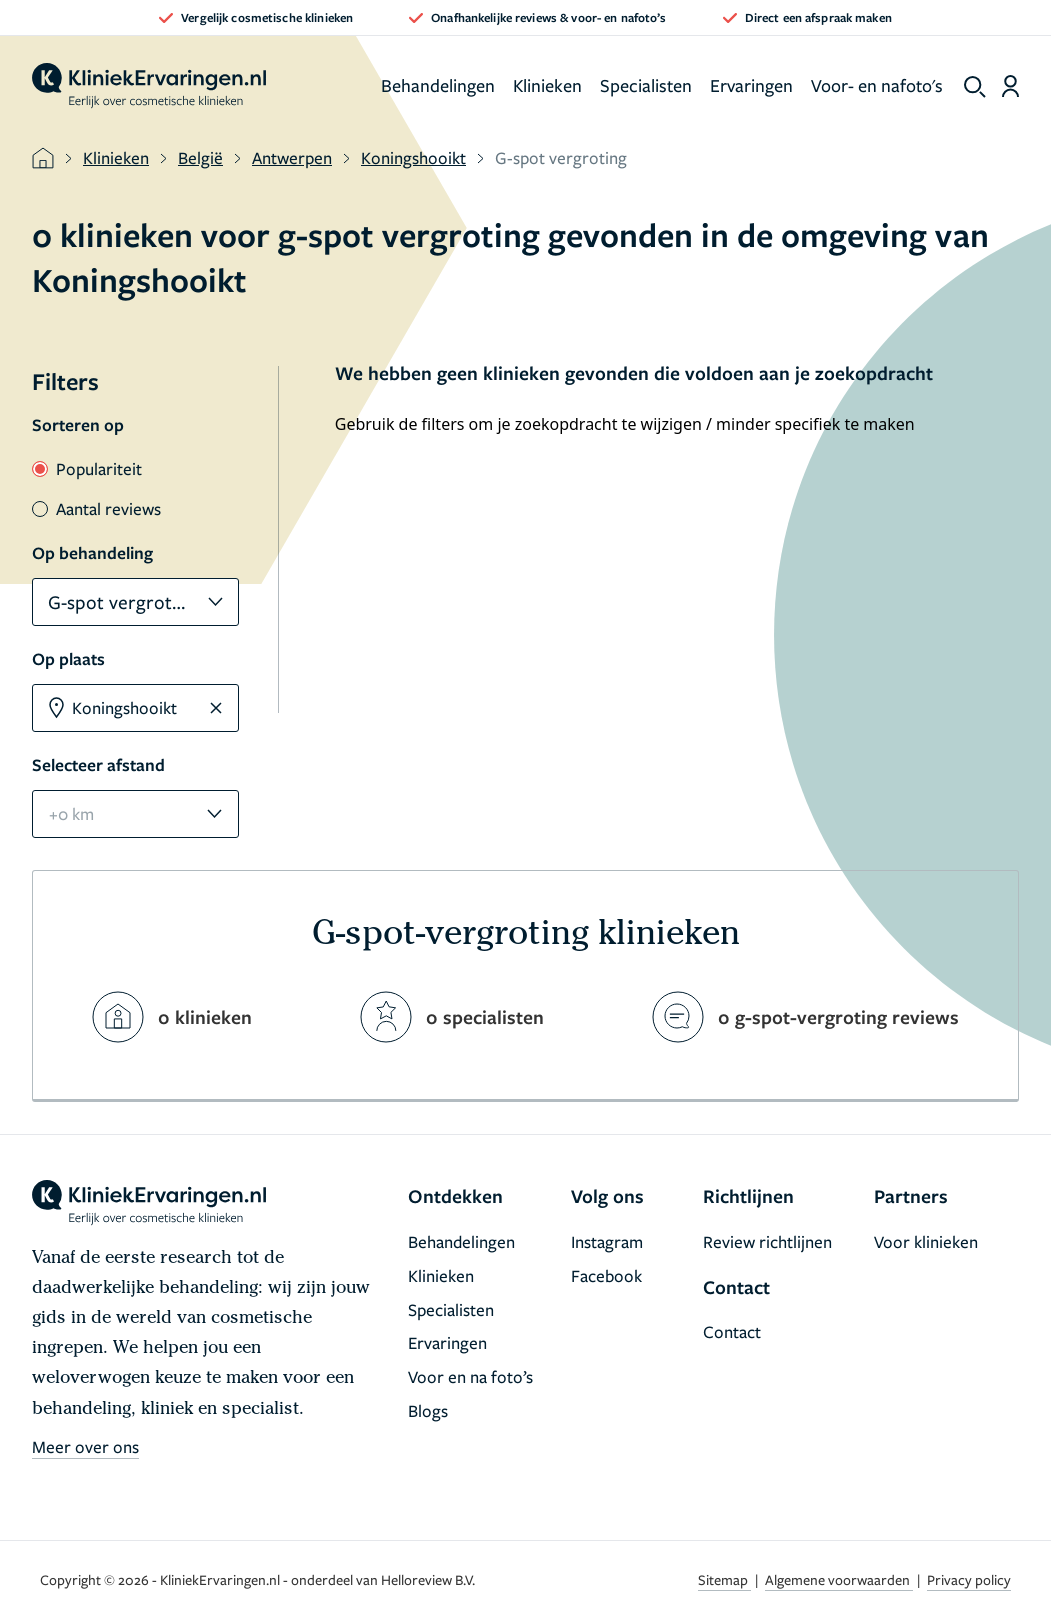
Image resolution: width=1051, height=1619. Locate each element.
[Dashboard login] (1010, 86)
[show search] (975, 87)
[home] (149, 86)
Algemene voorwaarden (839, 1579)
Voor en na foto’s (470, 1376)
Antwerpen (292, 157)
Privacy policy (969, 1579)
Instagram (607, 1241)
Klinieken (547, 85)
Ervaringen (751, 85)
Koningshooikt (413, 157)
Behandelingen (438, 85)
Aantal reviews (96, 508)
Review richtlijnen (767, 1241)
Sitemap (724, 1579)
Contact (732, 1331)
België (200, 157)
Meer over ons (85, 1446)
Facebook (606, 1275)
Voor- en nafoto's (877, 85)
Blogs (428, 1410)
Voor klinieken (926, 1241)
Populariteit (87, 468)
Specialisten (646, 85)
